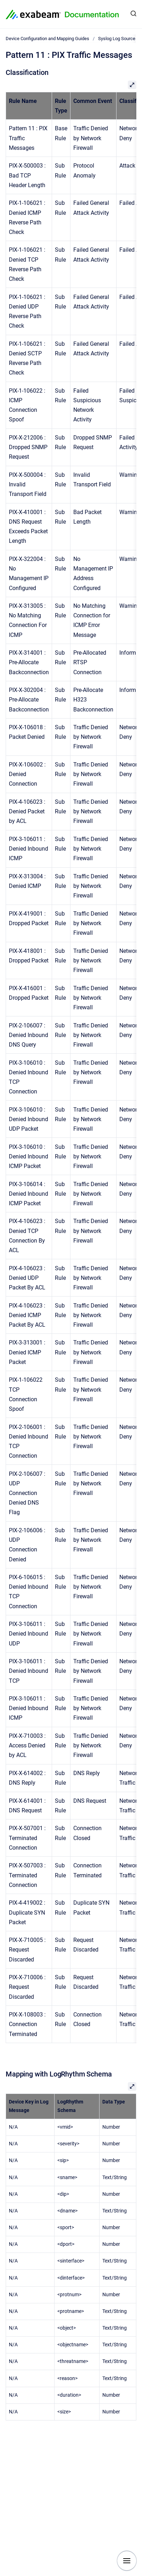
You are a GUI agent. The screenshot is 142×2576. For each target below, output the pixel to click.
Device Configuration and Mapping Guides (47, 38)
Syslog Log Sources (118, 38)
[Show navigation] (126, 2560)
